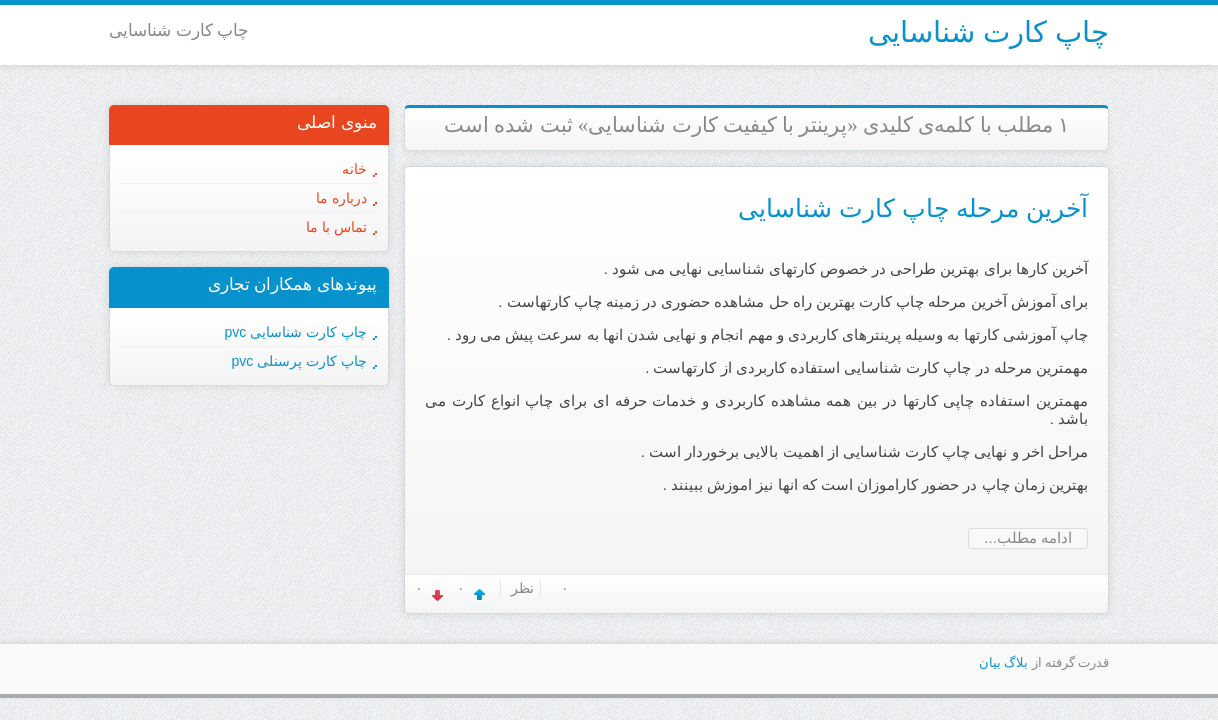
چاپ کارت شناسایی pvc (296, 332)
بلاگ (1016, 662)
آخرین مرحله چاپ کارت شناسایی (913, 208)
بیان (990, 662)
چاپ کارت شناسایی (988, 32)
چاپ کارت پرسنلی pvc (299, 361)
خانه (354, 169)
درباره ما (341, 198)
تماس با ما (336, 227)
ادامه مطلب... (1028, 537)
